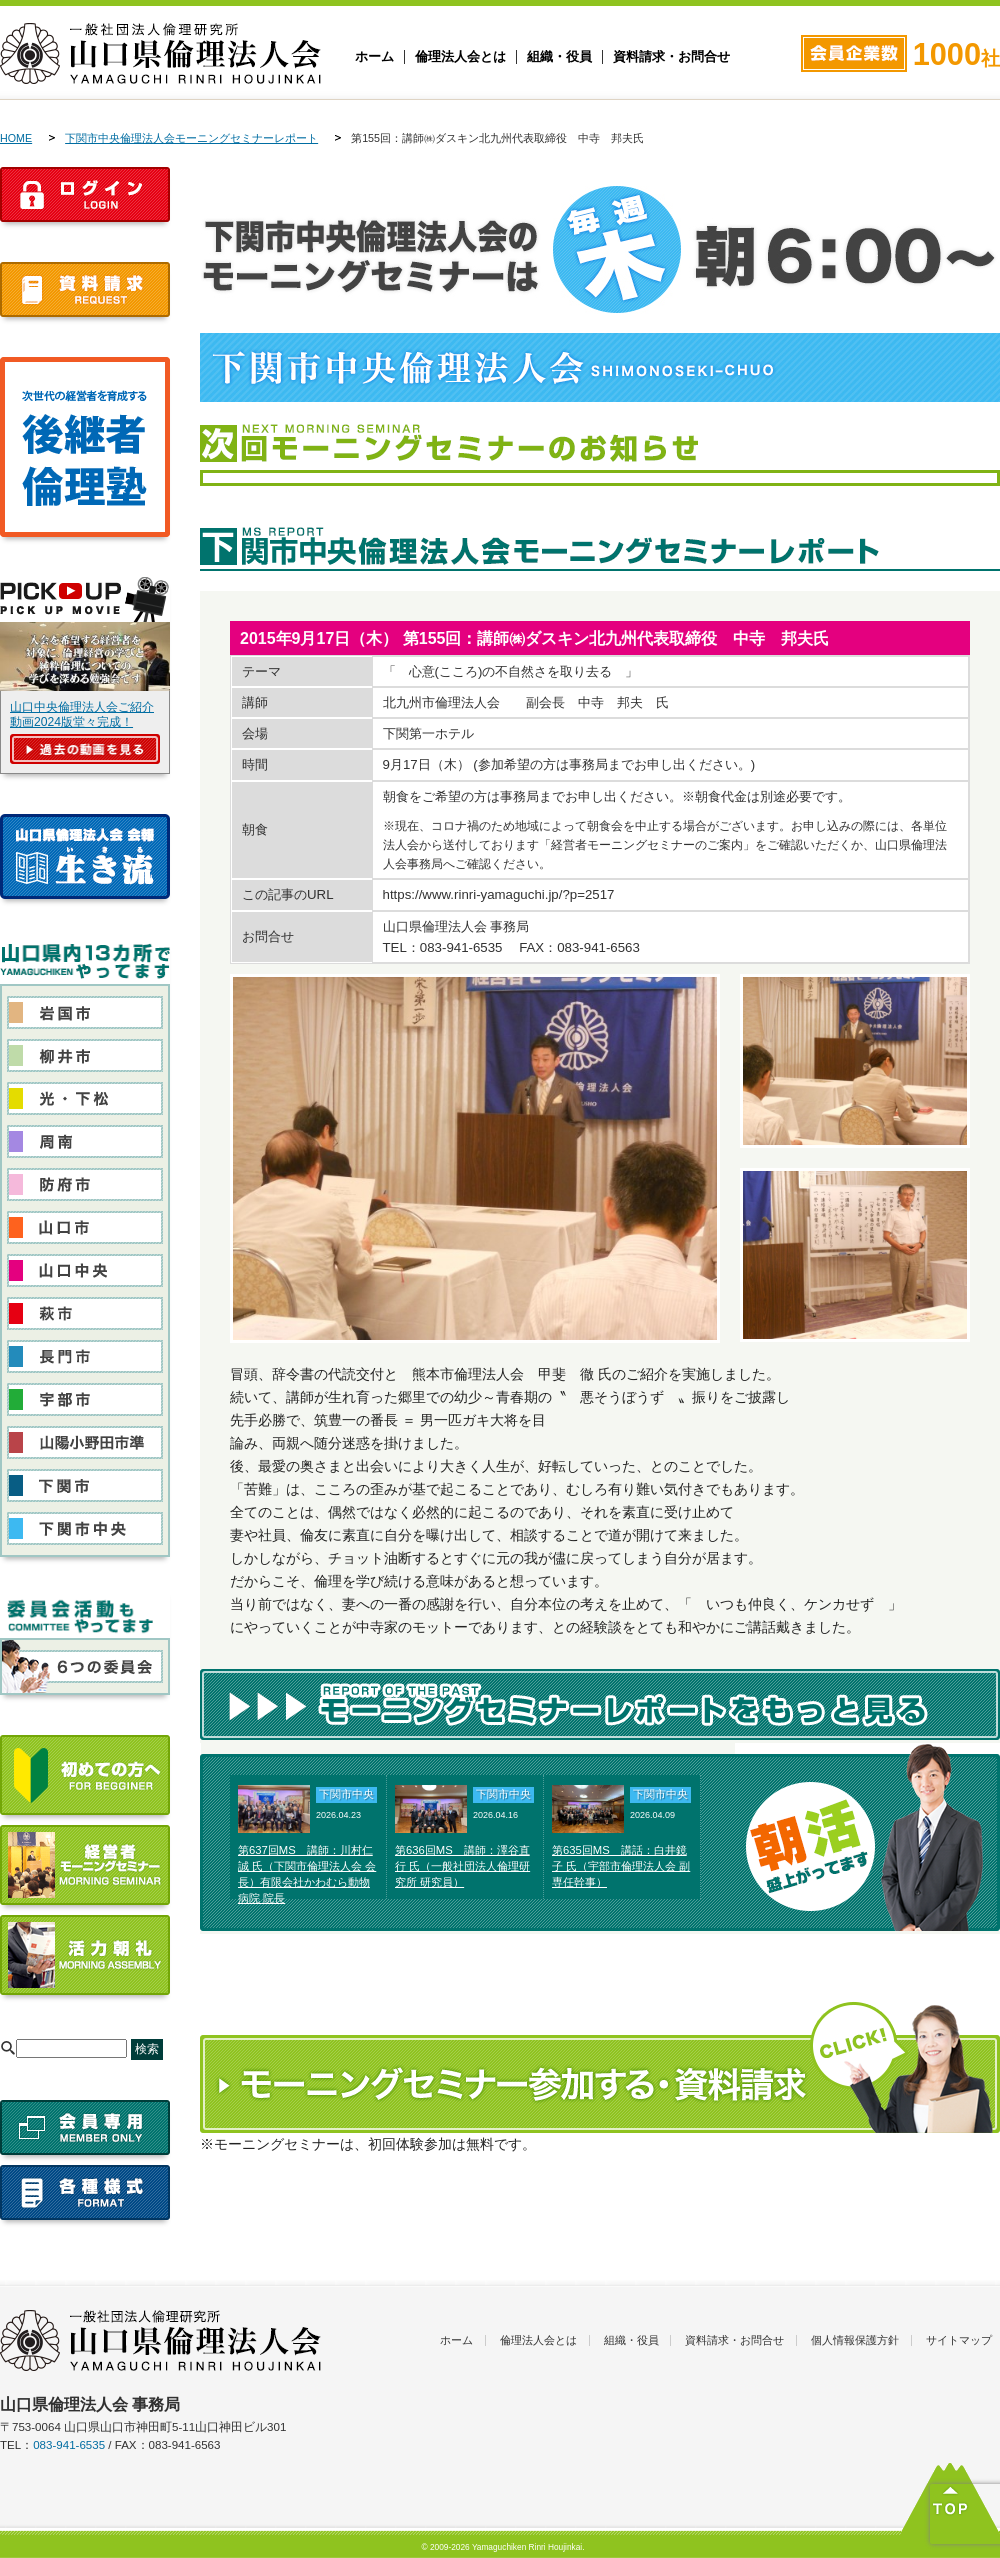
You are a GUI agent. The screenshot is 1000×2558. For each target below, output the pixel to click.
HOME (16, 138)
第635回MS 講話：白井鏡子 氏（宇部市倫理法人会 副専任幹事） (621, 1866)
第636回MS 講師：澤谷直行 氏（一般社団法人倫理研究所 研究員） (462, 1866)
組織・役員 (559, 57)
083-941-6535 (69, 2445)
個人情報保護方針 (855, 2340)
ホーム (374, 57)
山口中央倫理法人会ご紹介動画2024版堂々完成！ (82, 714)
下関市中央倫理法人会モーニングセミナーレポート (191, 138)
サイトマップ (959, 2340)
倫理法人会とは (460, 57)
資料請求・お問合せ (671, 57)
